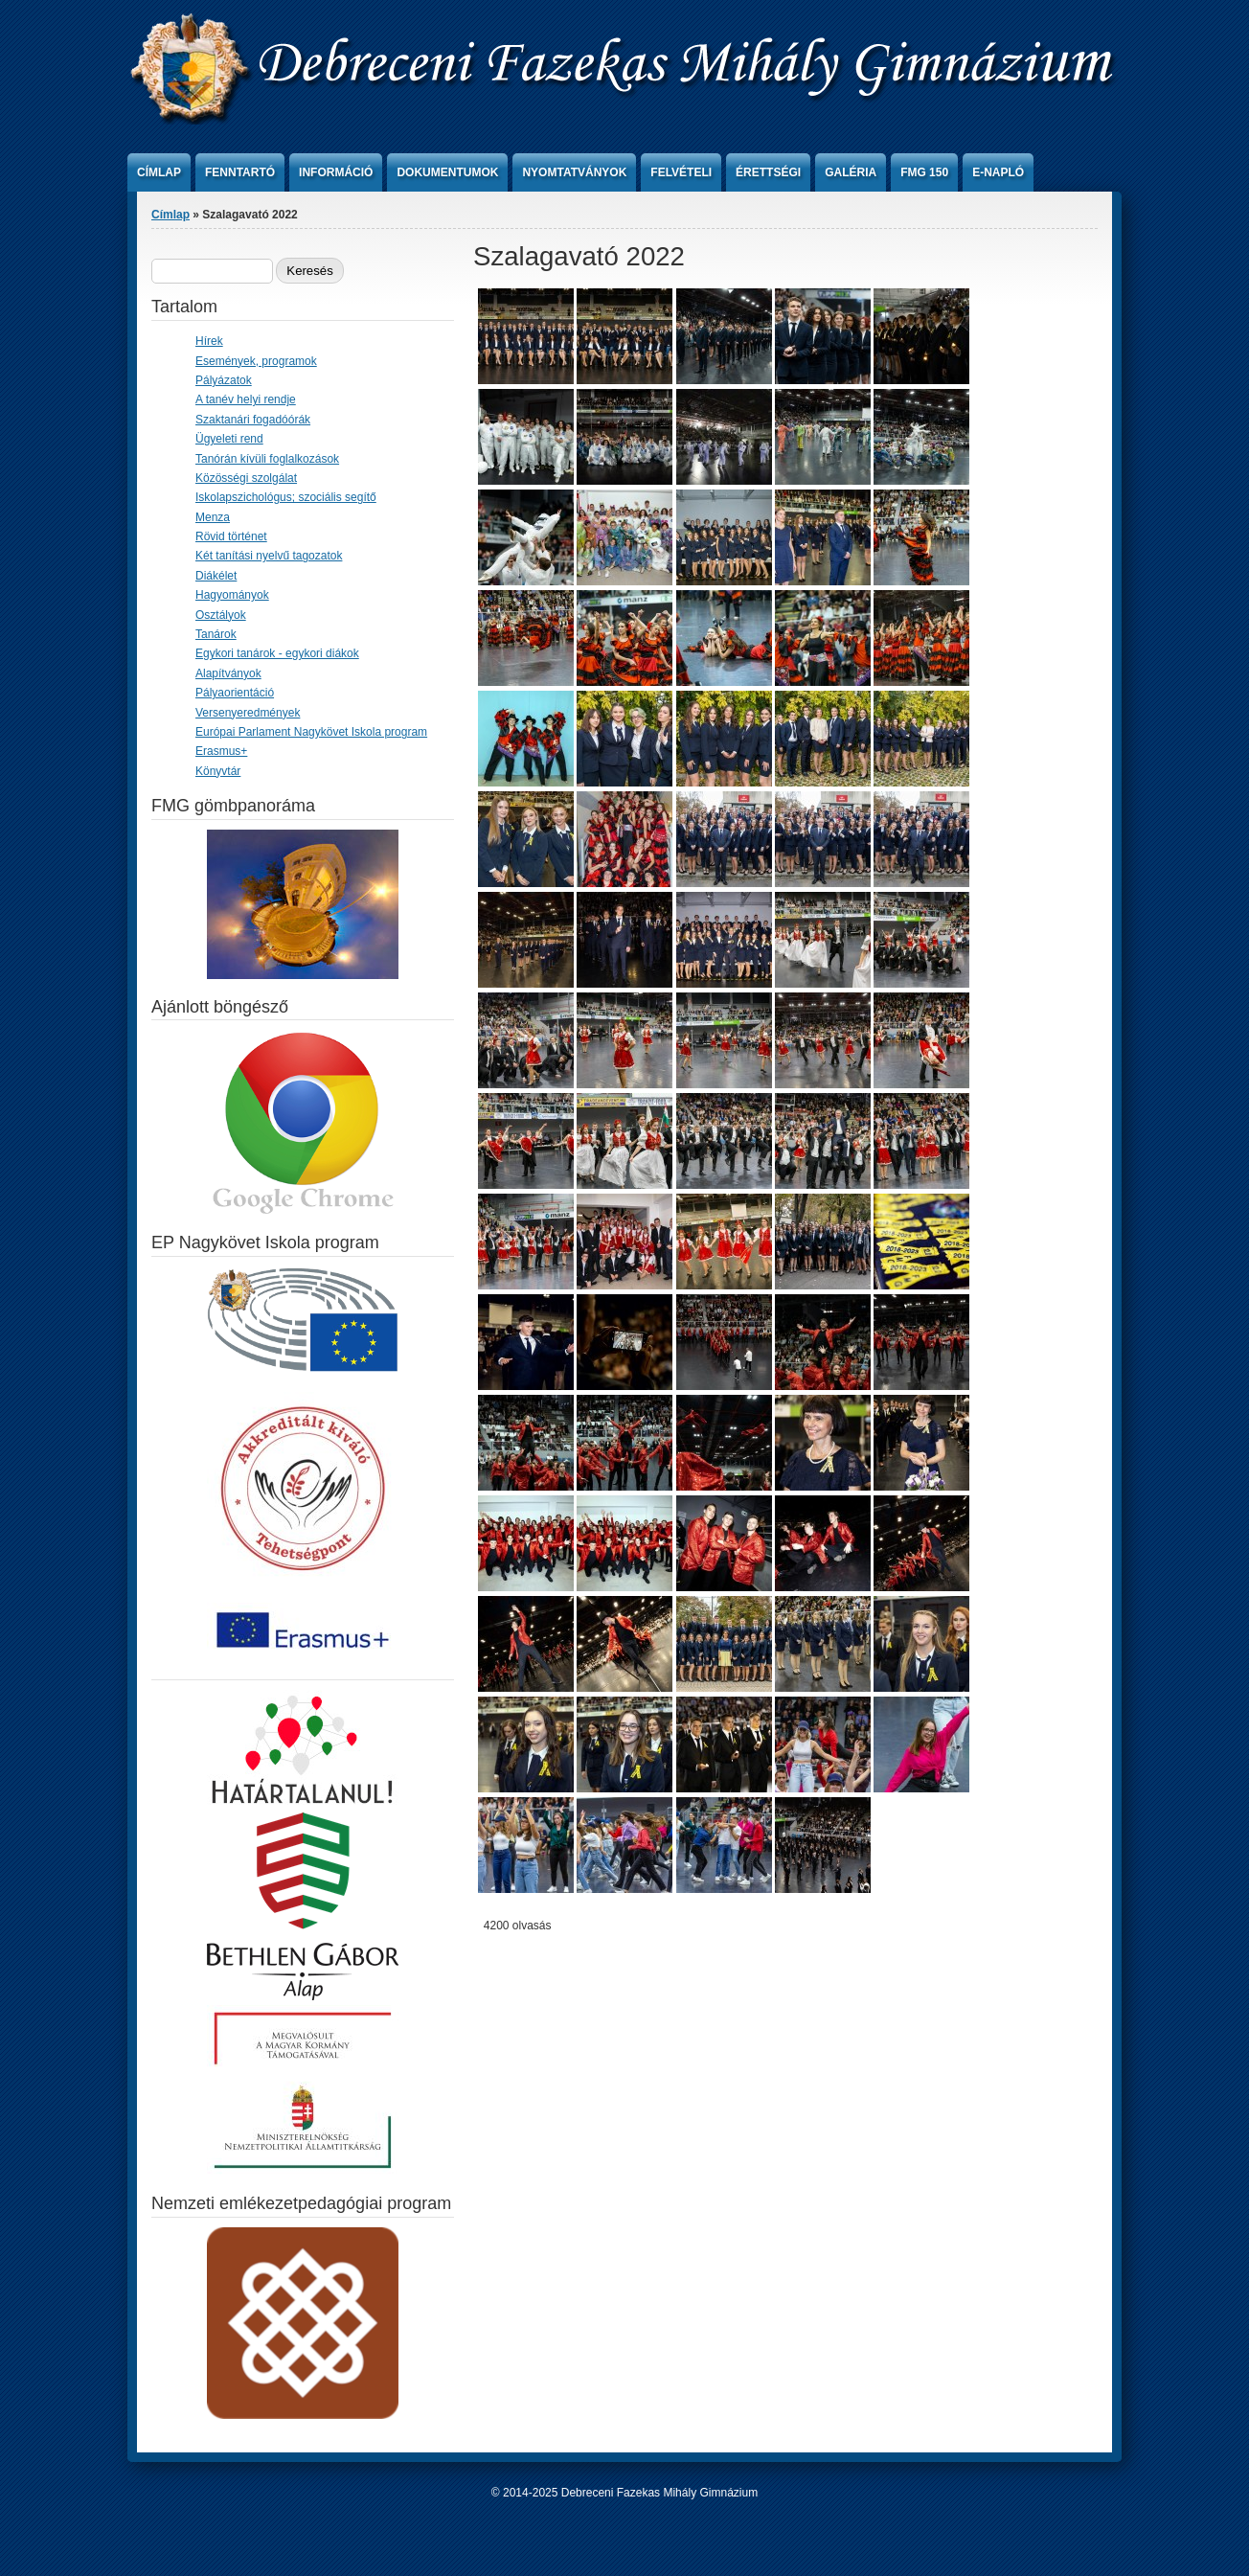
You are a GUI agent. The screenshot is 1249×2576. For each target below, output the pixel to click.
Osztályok (220, 615)
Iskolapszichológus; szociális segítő (285, 497)
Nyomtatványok (574, 172)
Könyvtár (217, 771)
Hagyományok (232, 595)
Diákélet (216, 575)
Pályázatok (223, 380)
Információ (336, 172)
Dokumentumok (447, 172)
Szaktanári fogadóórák (252, 419)
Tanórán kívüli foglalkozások (267, 459)
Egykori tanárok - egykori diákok (277, 653)
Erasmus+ (221, 751)
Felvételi (681, 172)
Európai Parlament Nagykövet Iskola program (311, 732)
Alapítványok (228, 673)
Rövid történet (231, 536)
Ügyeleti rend (229, 438)
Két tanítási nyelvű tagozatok (268, 555)
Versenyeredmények (247, 712)
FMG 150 (924, 172)
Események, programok (256, 361)
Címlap (159, 172)
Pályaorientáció (234, 692)
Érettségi (768, 172)
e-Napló (998, 172)
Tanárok (216, 634)
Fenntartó (240, 172)
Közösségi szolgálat (246, 478)
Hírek (209, 341)
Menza (212, 517)
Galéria (850, 172)
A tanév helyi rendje (245, 399)
